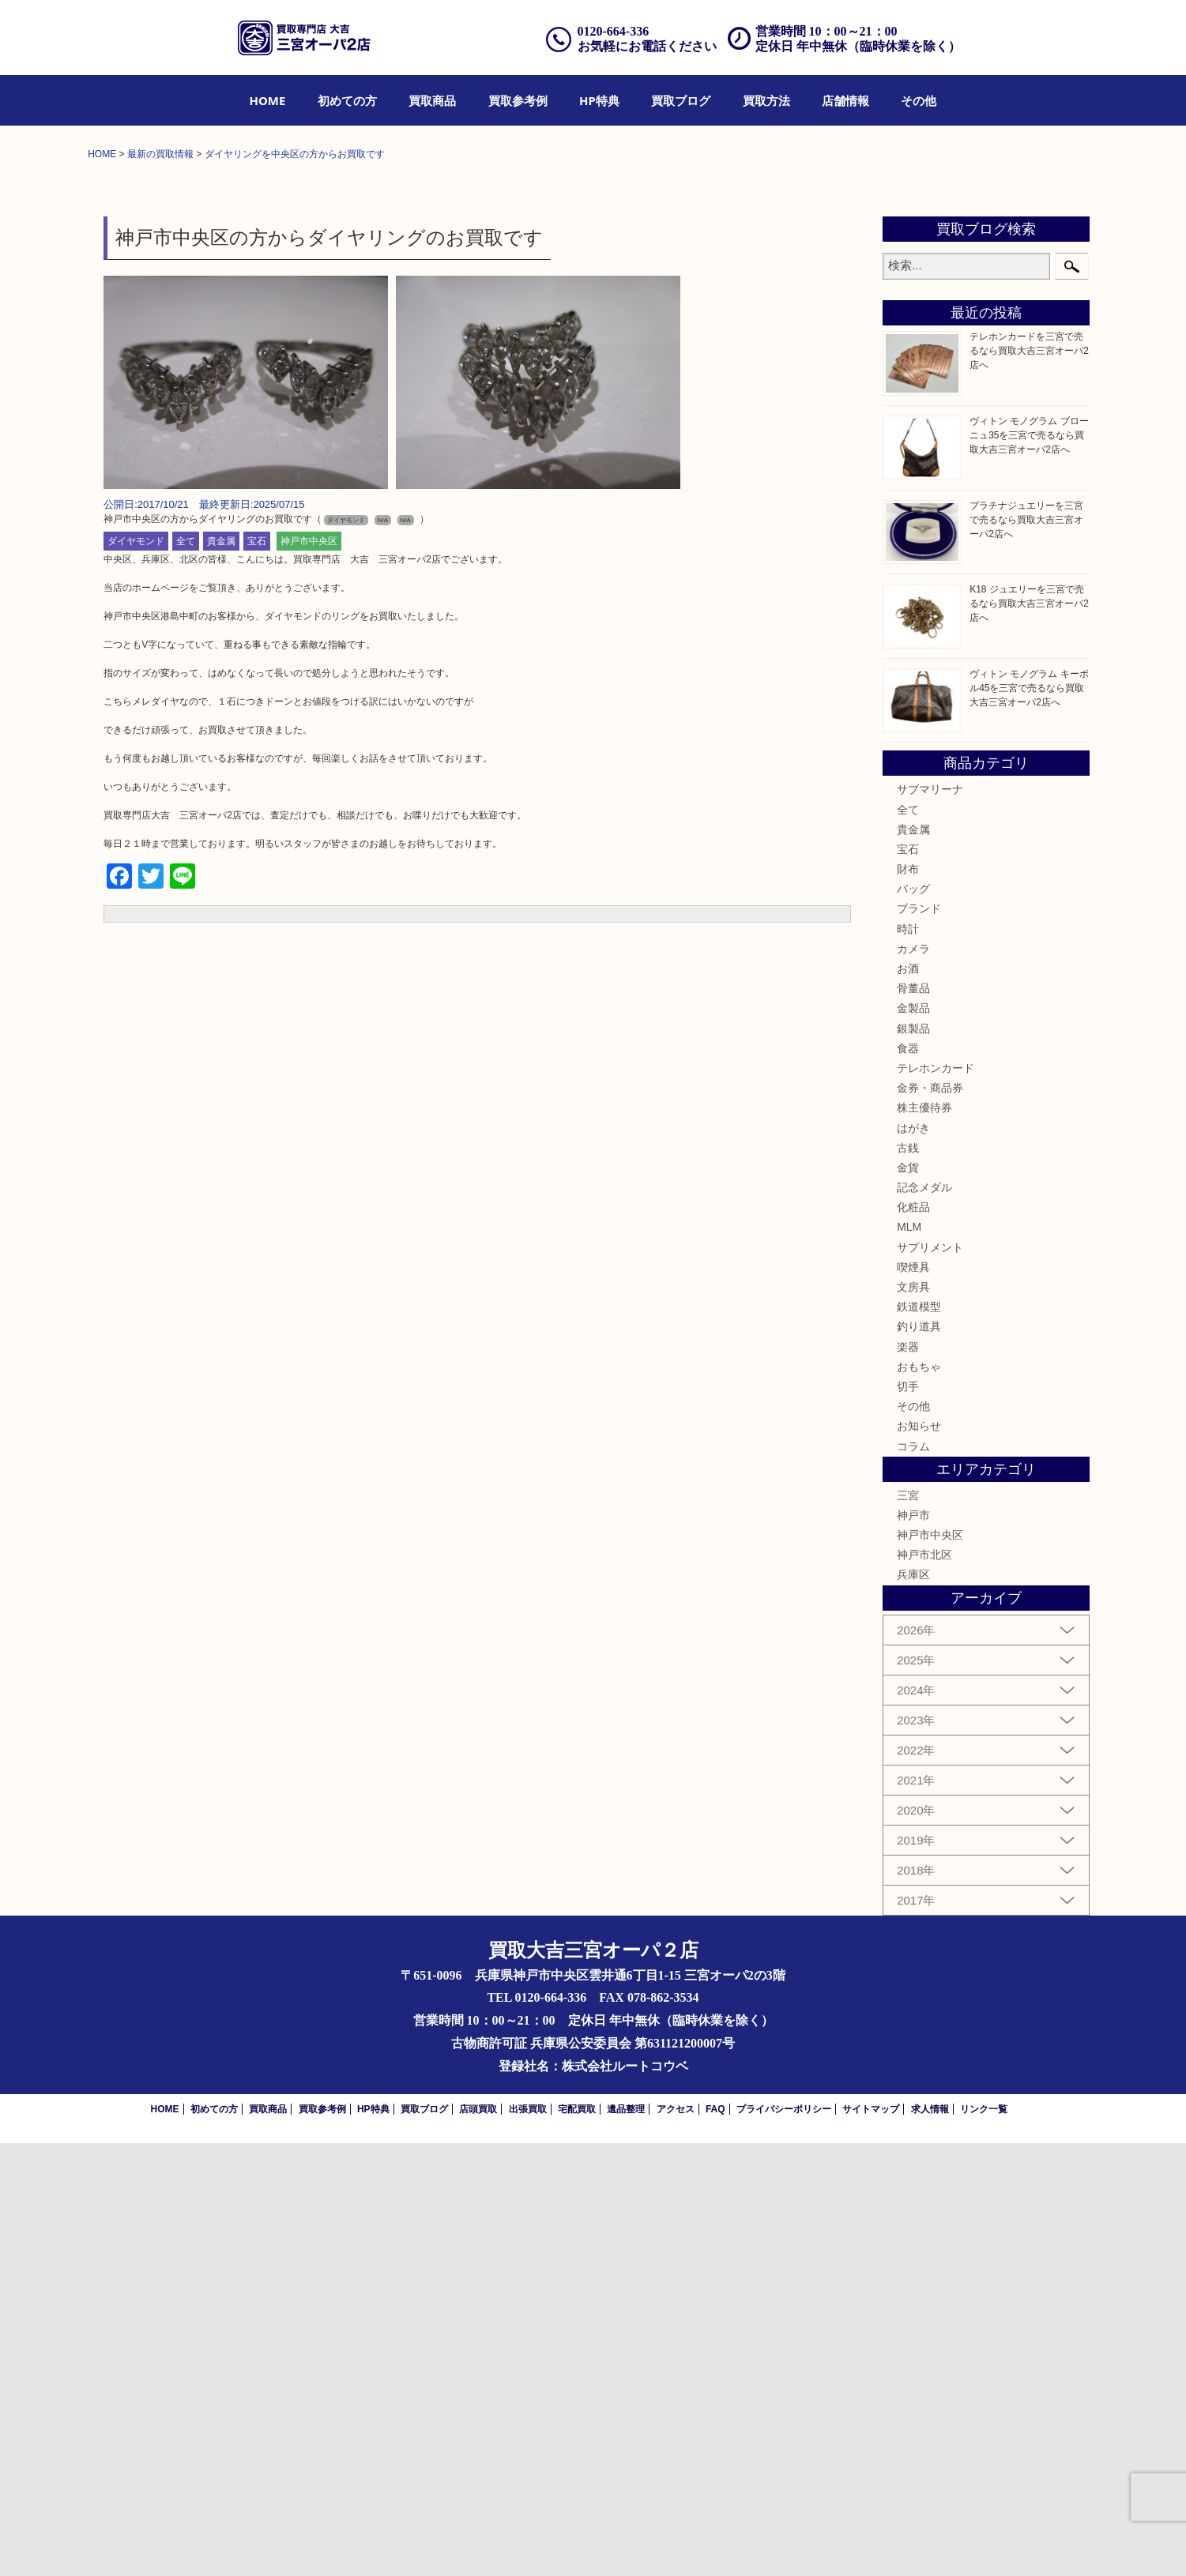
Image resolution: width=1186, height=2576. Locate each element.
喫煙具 (913, 1700)
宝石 (256, 974)
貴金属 (221, 974)
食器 (908, 1481)
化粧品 (913, 1640)
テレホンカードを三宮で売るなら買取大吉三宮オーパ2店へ (1029, 784)
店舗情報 (845, 100)
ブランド (919, 1342)
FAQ (715, 2542)
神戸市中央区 (308, 974)
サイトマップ (870, 2542)
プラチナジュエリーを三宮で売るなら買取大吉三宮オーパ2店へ (1026, 952)
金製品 (913, 1441)
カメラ (913, 1381)
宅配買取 (577, 2542)
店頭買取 (478, 2542)
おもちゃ (919, 1799)
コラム (913, 1879)
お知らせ (919, 1859)
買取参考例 (518, 100)
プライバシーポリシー (783, 2542)
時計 (908, 1362)
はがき (913, 1561)
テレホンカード (935, 1501)
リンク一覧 (983, 2542)
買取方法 (766, 100)
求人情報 (930, 2542)
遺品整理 (626, 2542)
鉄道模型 (919, 1740)
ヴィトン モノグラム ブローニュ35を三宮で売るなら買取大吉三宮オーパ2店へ (1029, 868)
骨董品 (913, 1422)
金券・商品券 (930, 1520)
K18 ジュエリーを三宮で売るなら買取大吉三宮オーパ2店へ (1029, 1036)
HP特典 (599, 100)
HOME (268, 100)
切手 (908, 1819)
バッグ (913, 1322)
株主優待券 (924, 1541)
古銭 (908, 1580)
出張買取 (528, 2542)
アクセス (676, 2542)
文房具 (913, 1719)
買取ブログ (680, 100)
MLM (909, 1660)
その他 (918, 100)
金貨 (908, 1600)
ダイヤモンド (135, 974)
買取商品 (432, 100)
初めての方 (347, 100)
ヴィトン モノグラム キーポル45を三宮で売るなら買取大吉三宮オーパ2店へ (1029, 1121)
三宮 (908, 1928)
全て (185, 974)
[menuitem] (268, 100)
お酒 (908, 1401)
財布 (908, 1302)
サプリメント (930, 1680)
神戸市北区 (924, 1988)
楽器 (908, 1779)
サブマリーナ (930, 1223)
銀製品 (913, 1461)
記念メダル (924, 1620)
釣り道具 (919, 1760)
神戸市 (913, 1948)
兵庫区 (913, 2008)
